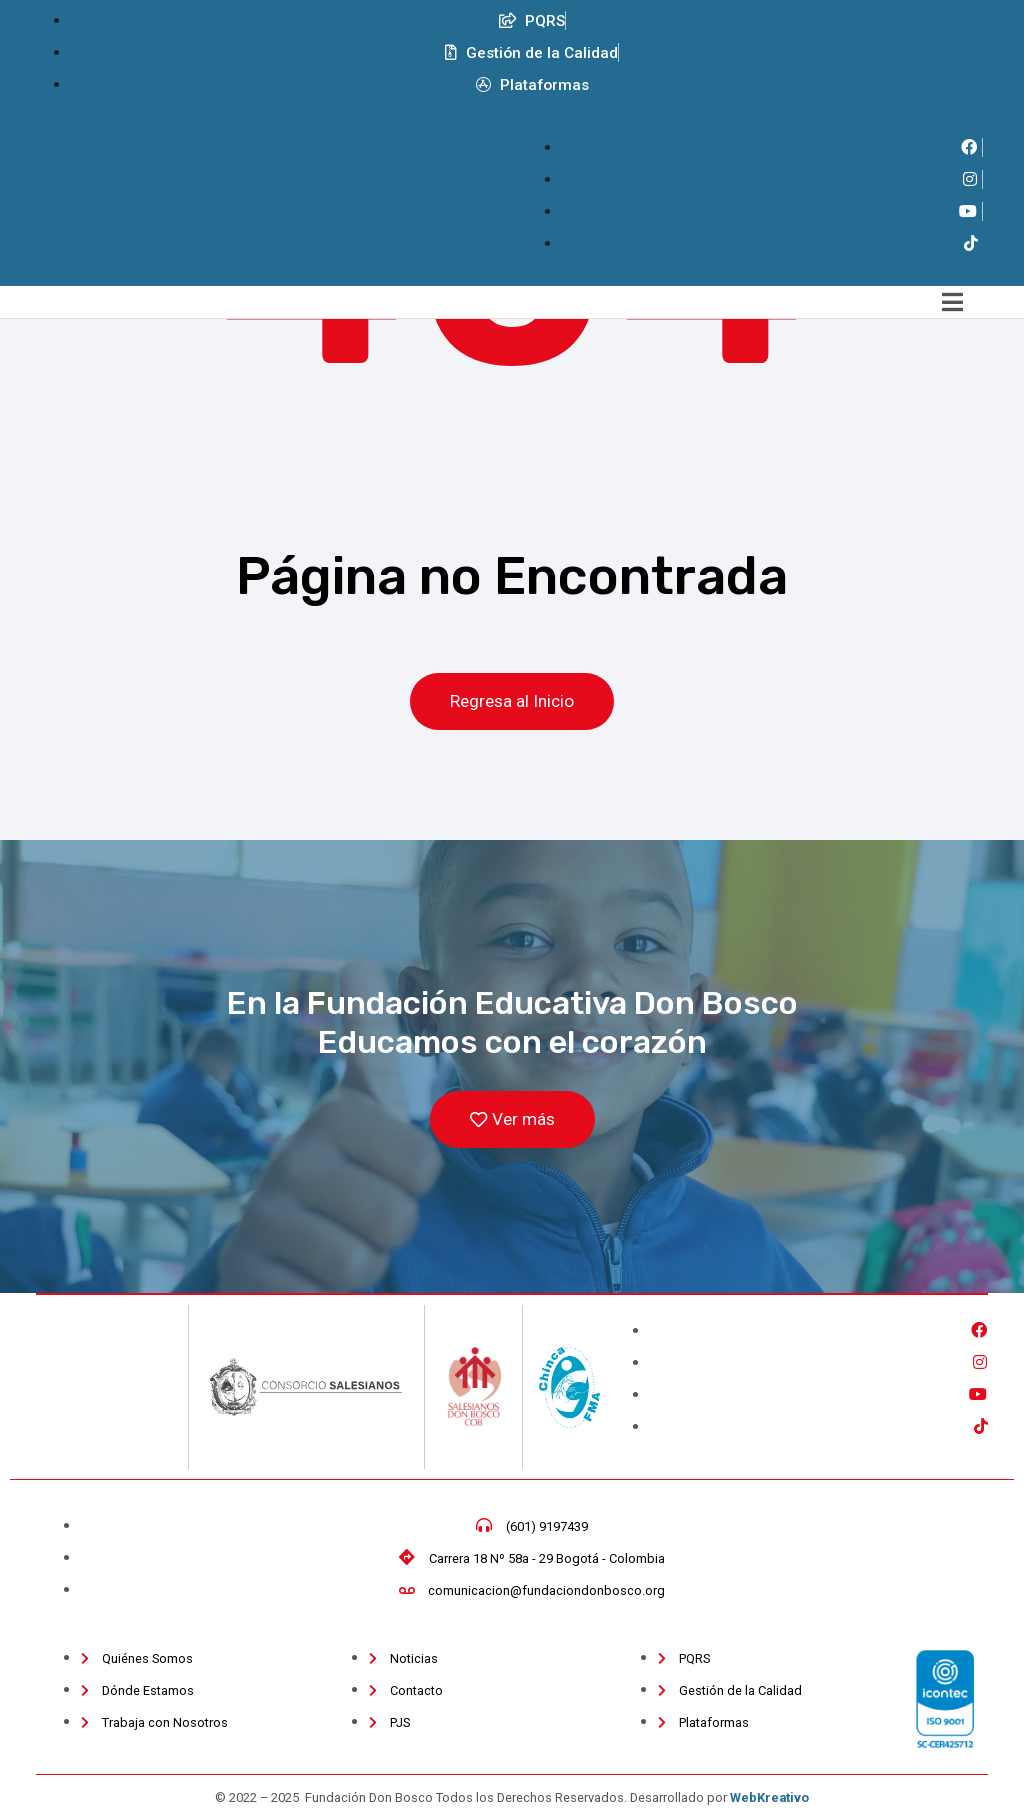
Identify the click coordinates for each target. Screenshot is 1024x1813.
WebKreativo (769, 1799)
